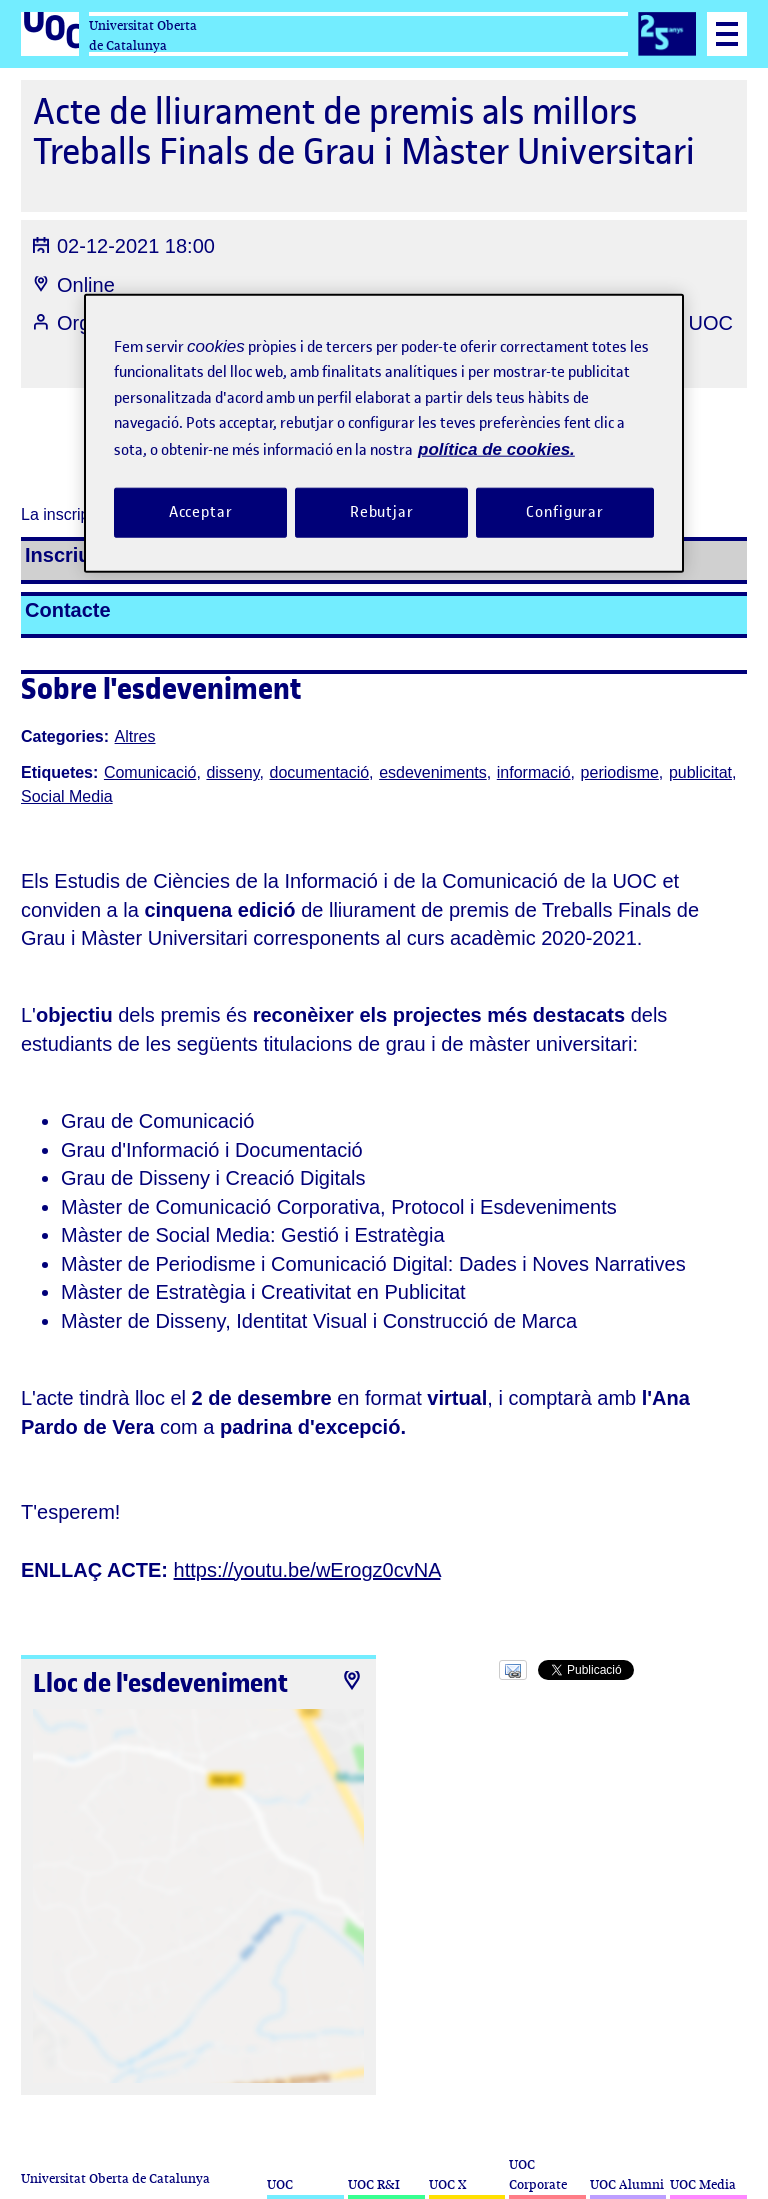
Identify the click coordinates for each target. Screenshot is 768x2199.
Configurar (565, 512)
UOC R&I (374, 2184)
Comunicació (150, 772)
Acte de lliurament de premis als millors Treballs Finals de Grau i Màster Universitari (364, 131)
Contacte (68, 610)
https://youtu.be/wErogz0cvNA (307, 1570)
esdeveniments (433, 772)
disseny (232, 772)
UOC (280, 2184)
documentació (319, 772)
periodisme (620, 772)
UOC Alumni (627, 2184)
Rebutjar (382, 512)
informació (534, 772)
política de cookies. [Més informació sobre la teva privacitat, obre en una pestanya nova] (496, 449)
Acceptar (201, 512)
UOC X (447, 2184)
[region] (384, 433)
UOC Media (703, 2184)
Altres (135, 736)
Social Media (67, 796)
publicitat (700, 772)
